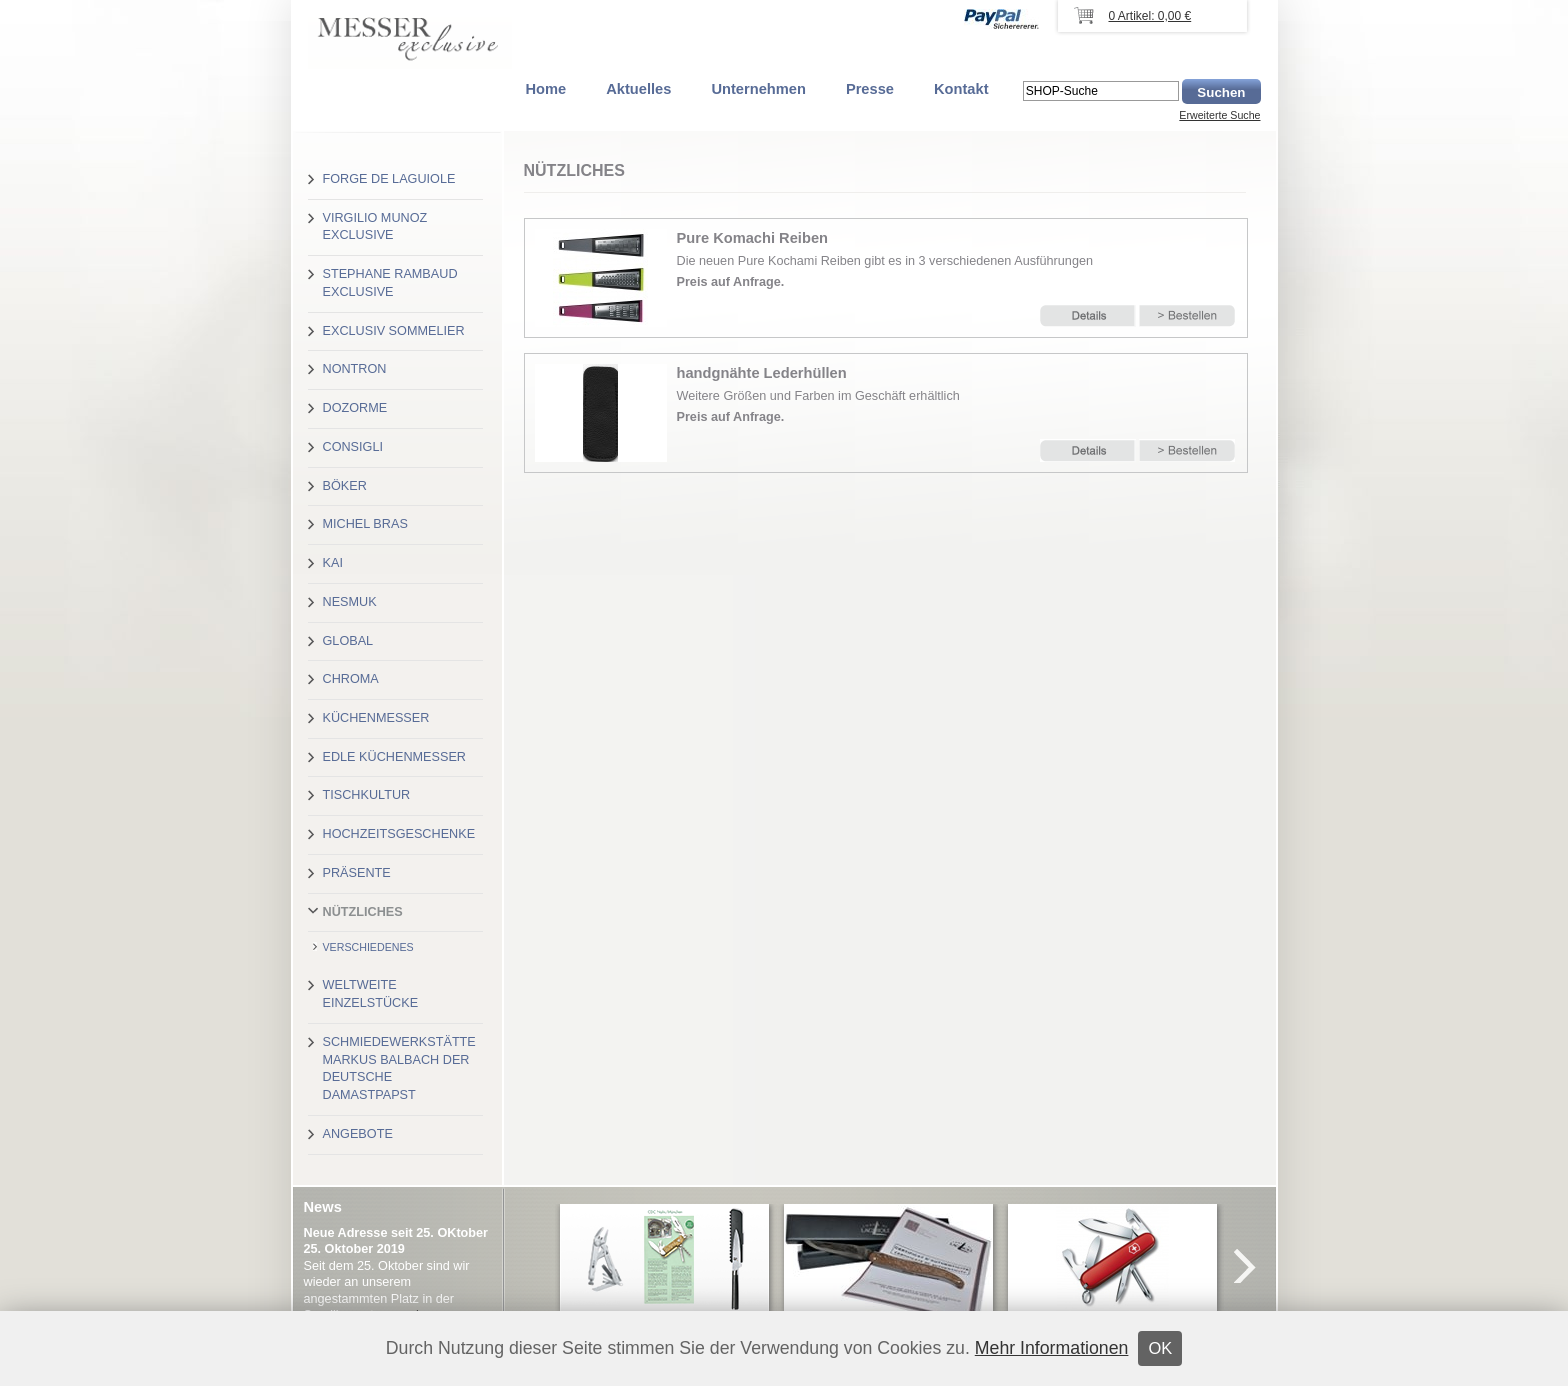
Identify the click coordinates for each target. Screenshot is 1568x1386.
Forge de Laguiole (389, 179)
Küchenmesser (376, 718)
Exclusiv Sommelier (394, 331)
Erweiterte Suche (1219, 115)
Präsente (357, 873)
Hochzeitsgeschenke (399, 834)
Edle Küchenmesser (394, 757)
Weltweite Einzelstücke (371, 994)
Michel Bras (365, 524)
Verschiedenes (368, 947)
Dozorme (355, 408)
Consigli (353, 447)
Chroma (351, 679)
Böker (345, 486)
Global (348, 641)
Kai (333, 563)
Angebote (358, 1134)
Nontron (355, 369)
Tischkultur (367, 795)
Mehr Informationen (1052, 1348)
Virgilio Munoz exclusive (375, 227)
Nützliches (363, 912)
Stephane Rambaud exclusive (390, 283)
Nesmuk (350, 602)
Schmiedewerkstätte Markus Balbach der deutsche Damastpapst (399, 1068)
